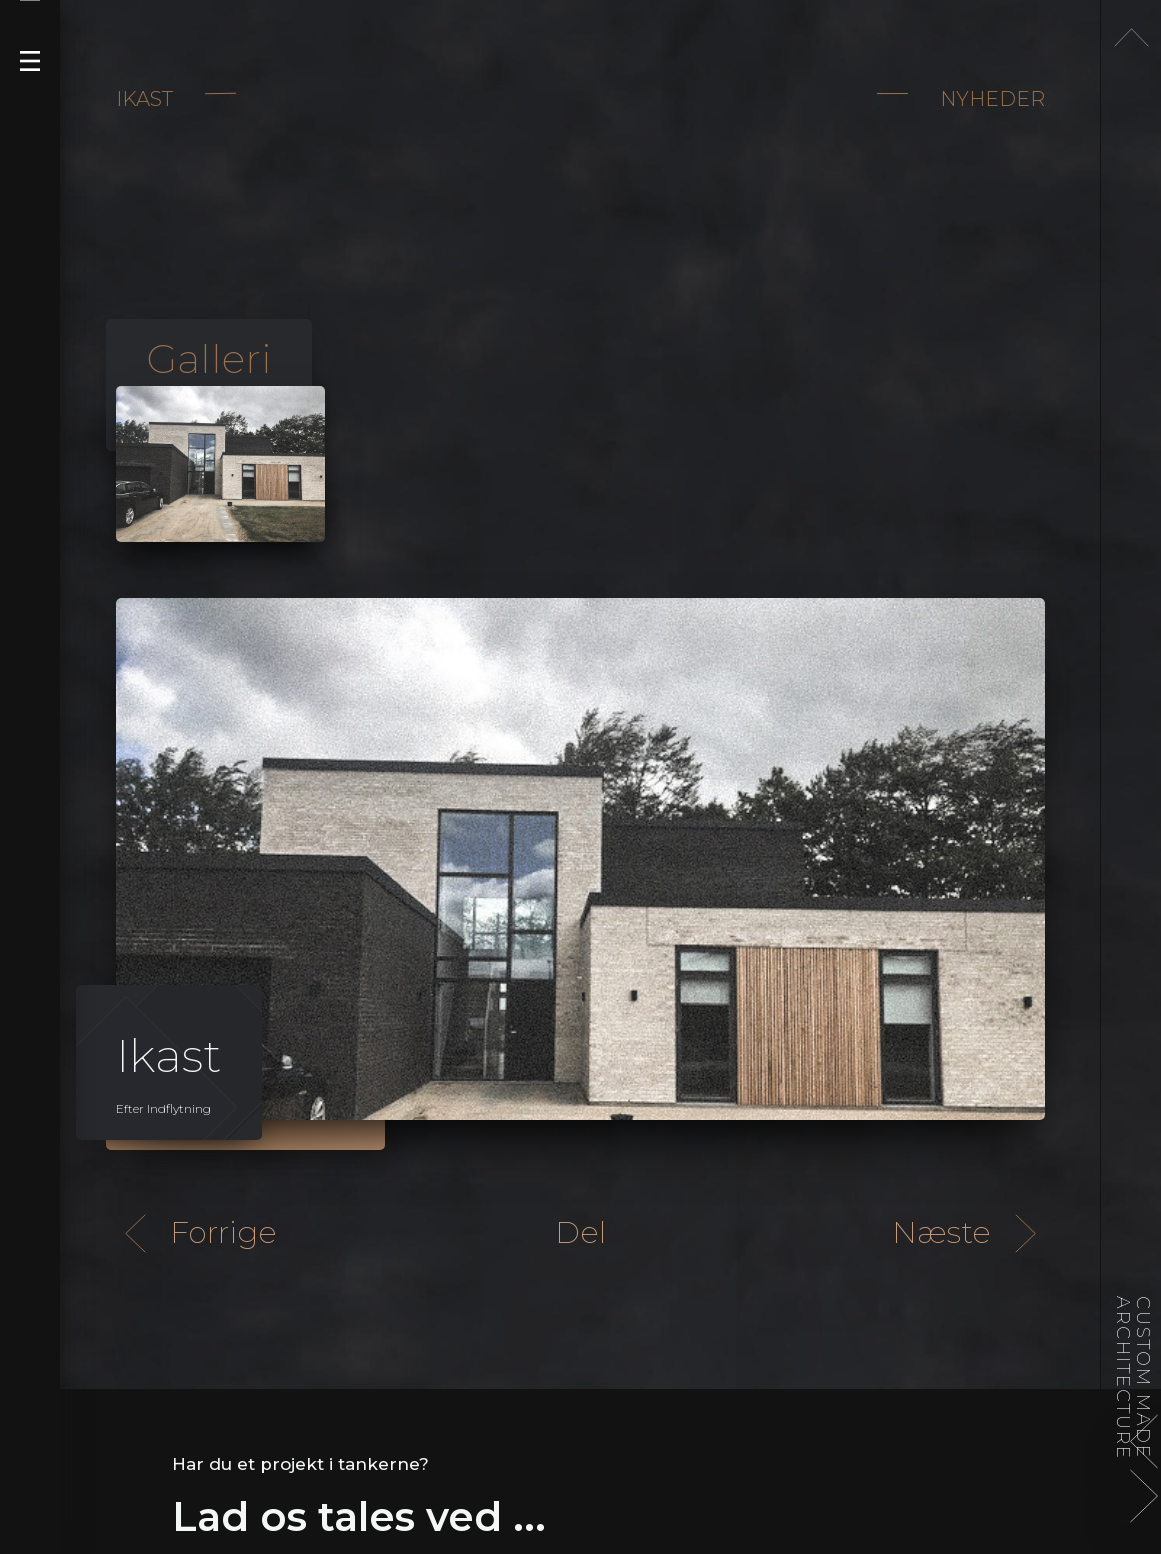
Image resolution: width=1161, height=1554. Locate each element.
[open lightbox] (220, 464)
